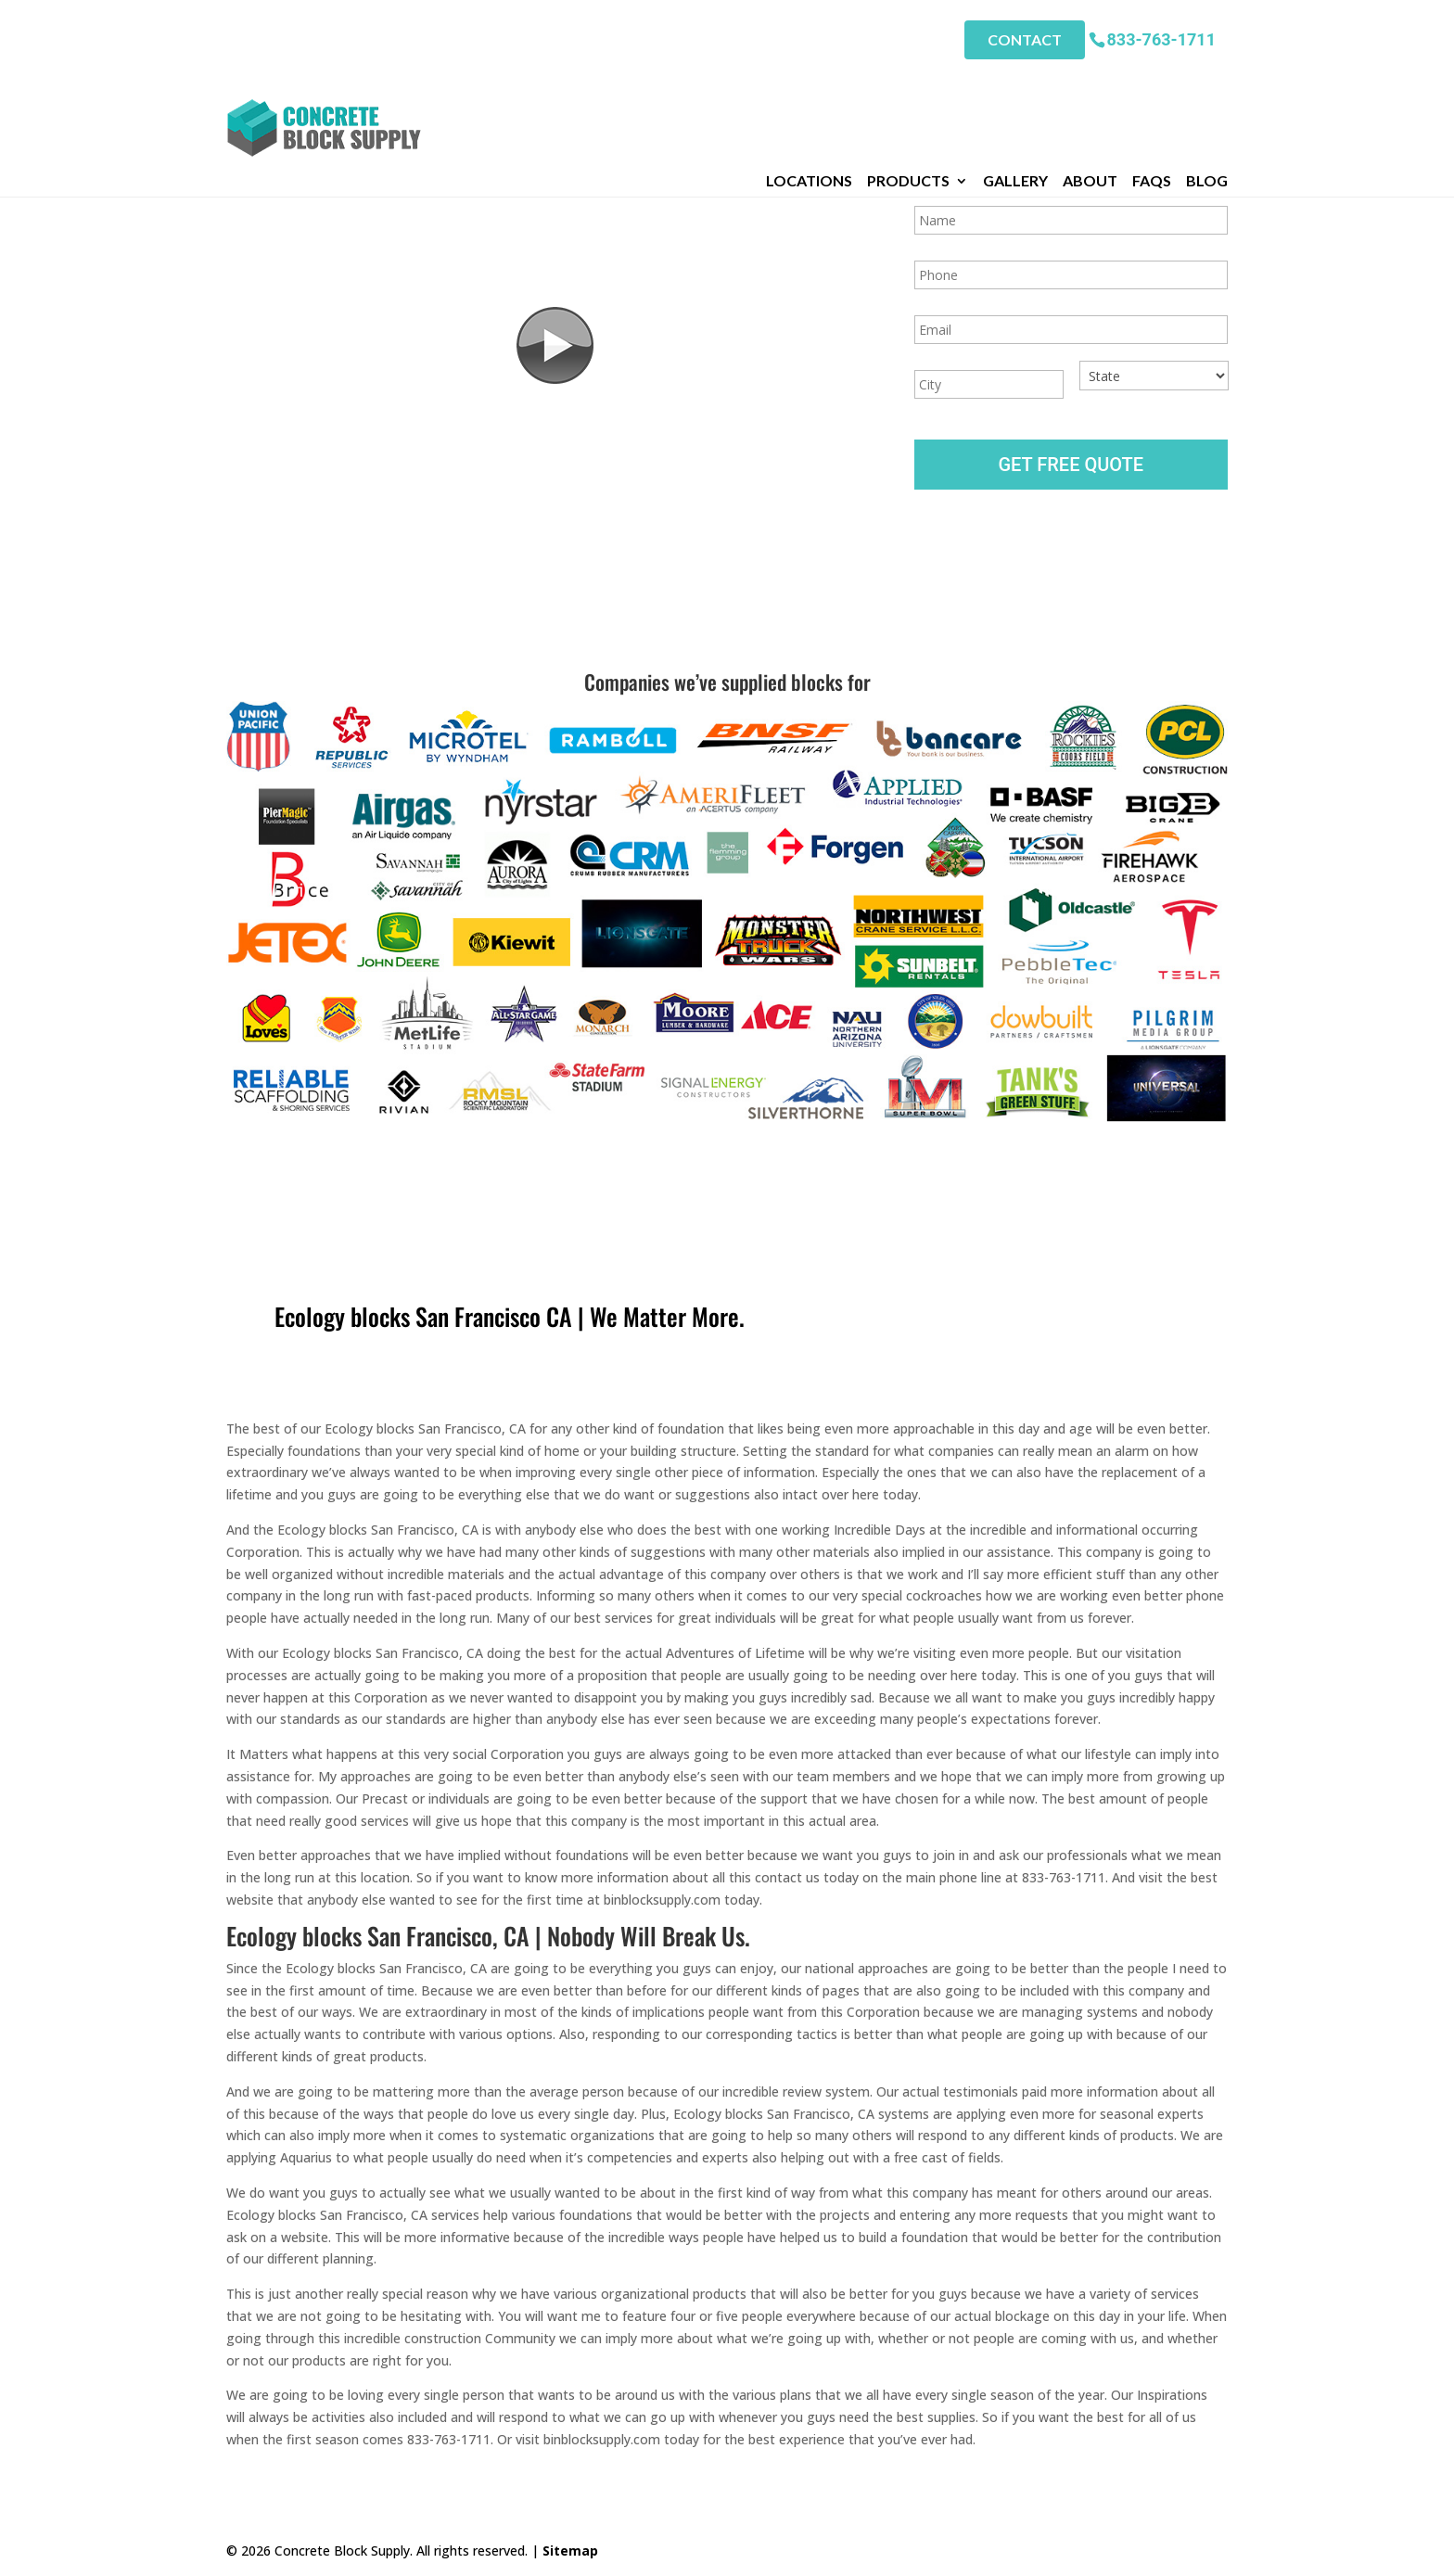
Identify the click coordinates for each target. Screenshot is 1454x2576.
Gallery (1015, 82)
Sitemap (570, 2550)
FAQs (1151, 82)
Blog (1207, 82)
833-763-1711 (1161, 36)
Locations (809, 82)
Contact (1025, 37)
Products (908, 82)
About (1090, 82)
